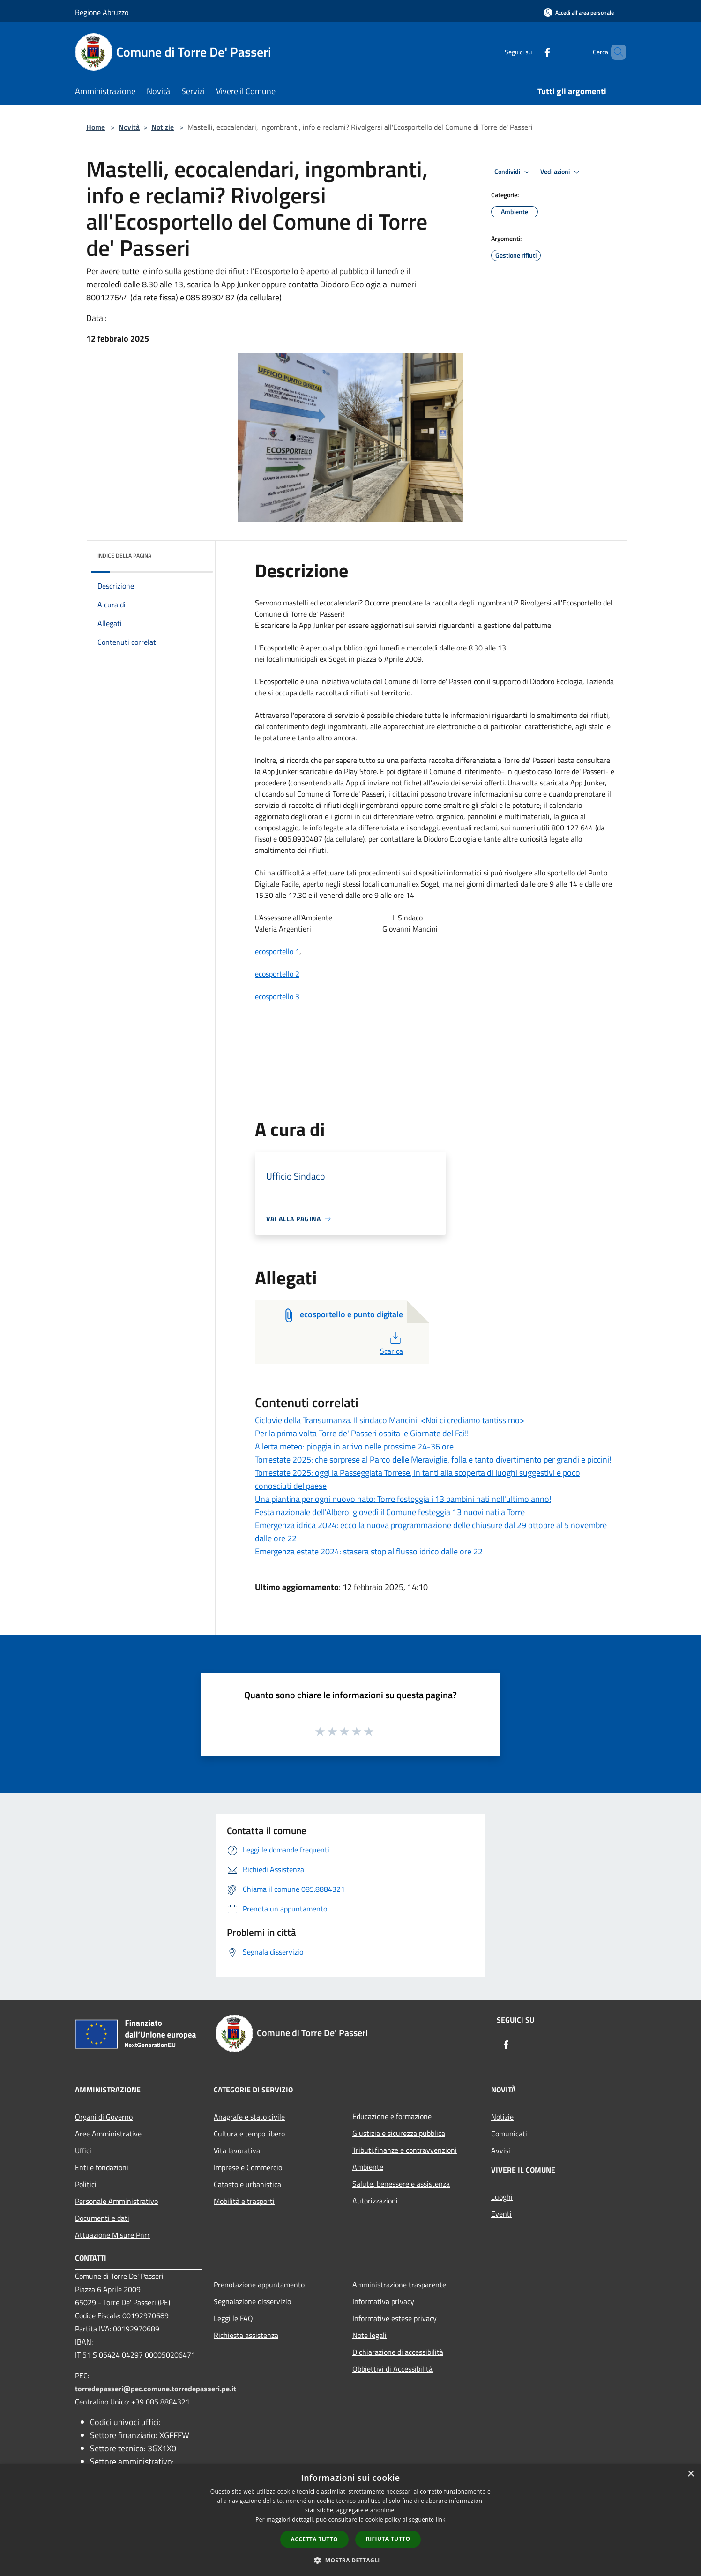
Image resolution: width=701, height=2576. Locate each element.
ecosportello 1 (277, 951)
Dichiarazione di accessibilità (397, 2352)
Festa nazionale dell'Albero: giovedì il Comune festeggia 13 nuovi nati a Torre (390, 1512)
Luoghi (502, 2197)
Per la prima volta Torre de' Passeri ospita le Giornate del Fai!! (362, 1433)
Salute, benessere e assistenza (401, 2183)
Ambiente (367, 2167)
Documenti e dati (102, 2218)
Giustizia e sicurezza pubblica (398, 2133)
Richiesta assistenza (246, 2335)
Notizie (162, 127)
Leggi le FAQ (233, 2318)
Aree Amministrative (108, 2133)
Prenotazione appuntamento (259, 2284)
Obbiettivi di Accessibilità (392, 2368)
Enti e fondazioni (101, 2167)
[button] (350, 2560)
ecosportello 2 (277, 973)
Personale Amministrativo (116, 2201)
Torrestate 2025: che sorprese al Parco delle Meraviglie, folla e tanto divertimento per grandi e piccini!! (434, 1459)
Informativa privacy (383, 2301)
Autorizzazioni (375, 2200)
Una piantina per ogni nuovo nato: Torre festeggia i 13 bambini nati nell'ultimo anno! (403, 1499)
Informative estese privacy (395, 2318)
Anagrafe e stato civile (249, 2116)
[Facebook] (531, 51)
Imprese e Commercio (248, 2167)
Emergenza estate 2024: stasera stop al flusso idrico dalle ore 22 (369, 1551)
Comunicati (509, 2133)
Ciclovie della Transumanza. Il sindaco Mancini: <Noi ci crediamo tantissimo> (389, 1420)
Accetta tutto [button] (314, 2539)
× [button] (690, 2474)
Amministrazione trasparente (399, 2284)
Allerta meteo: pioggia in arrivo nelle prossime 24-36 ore (354, 1446)
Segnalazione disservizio (252, 2301)
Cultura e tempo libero (249, 2133)
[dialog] (350, 2520)
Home (95, 127)
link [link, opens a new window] (441, 2520)
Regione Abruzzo (101, 12)
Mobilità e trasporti (244, 2201)
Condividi (513, 172)
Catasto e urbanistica (247, 2184)
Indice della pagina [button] (124, 555)
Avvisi (500, 2150)
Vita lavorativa (237, 2150)
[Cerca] (615, 52)
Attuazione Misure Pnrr (112, 2234)
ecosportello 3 (277, 996)
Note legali (369, 2335)
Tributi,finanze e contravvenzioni (404, 2150)
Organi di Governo (104, 2116)
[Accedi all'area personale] (578, 12)
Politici (86, 2184)
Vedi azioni (561, 172)
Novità (129, 127)
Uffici (83, 2150)
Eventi (501, 2213)
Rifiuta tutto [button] (388, 2539)
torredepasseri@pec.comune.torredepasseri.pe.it (155, 2388)
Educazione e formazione (392, 2116)
